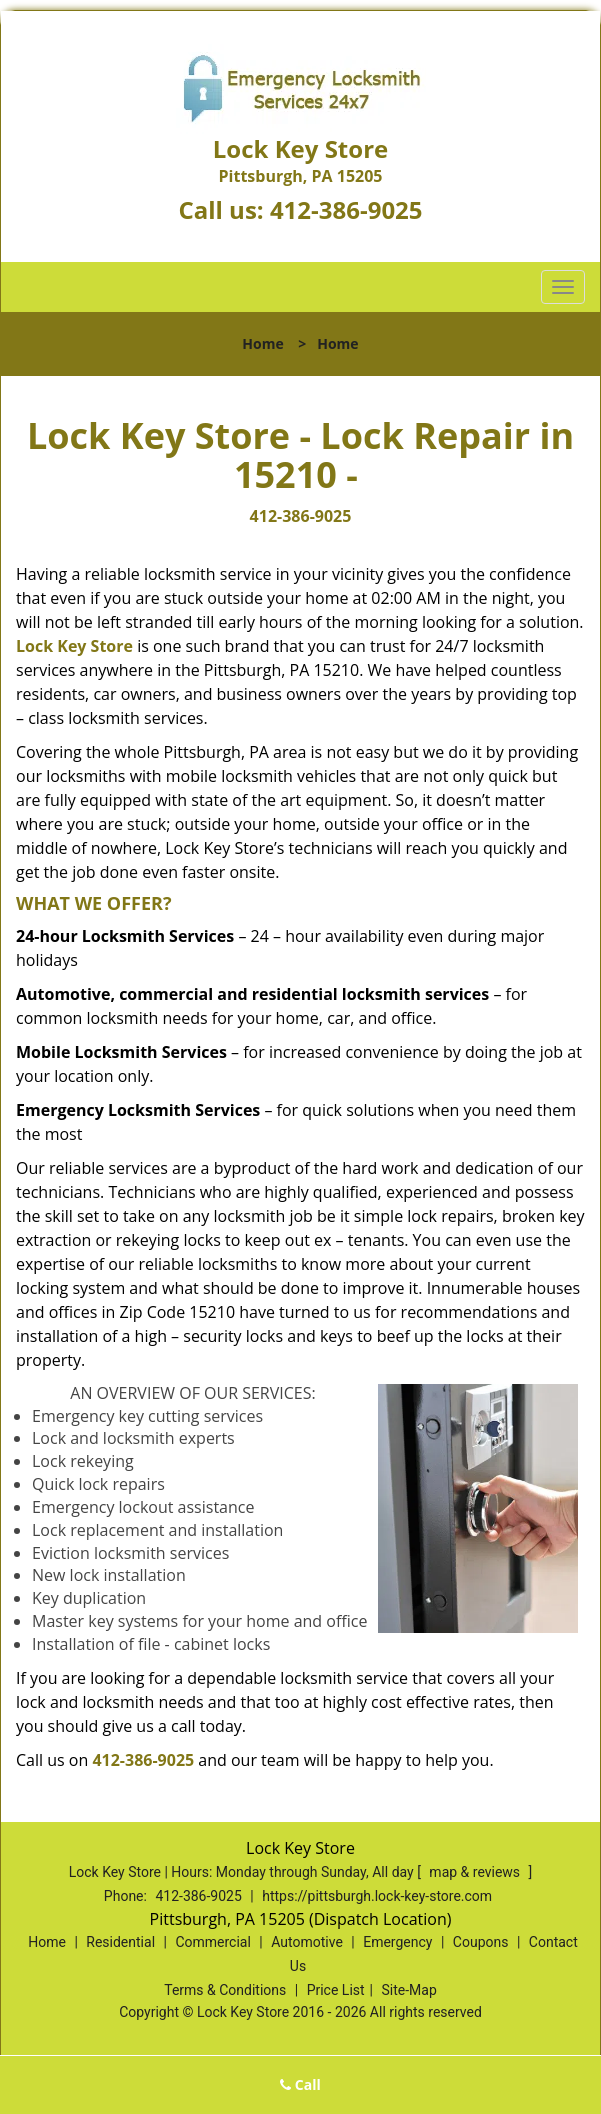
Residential (120, 1942)
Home (262, 343)
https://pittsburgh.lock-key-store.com (377, 1896)
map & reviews (476, 1872)
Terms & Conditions (225, 1990)
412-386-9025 (346, 209)
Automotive (307, 1942)
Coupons (481, 1942)
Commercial (212, 1942)
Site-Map (409, 1990)
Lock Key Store (74, 646)
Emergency (397, 1942)
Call (300, 2084)
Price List (336, 1990)
